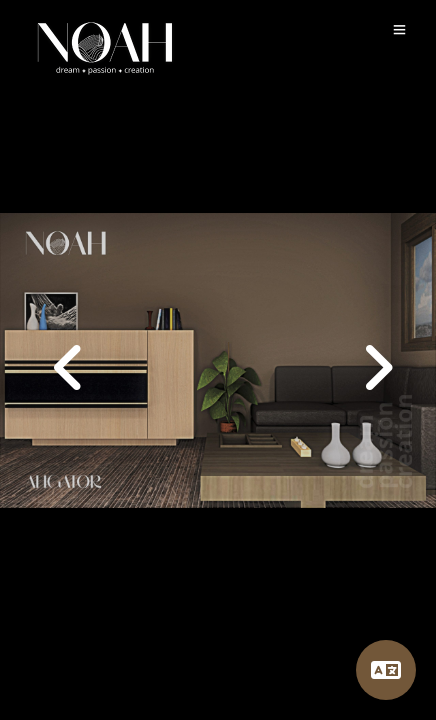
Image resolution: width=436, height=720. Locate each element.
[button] (372, 360)
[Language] (386, 670)
